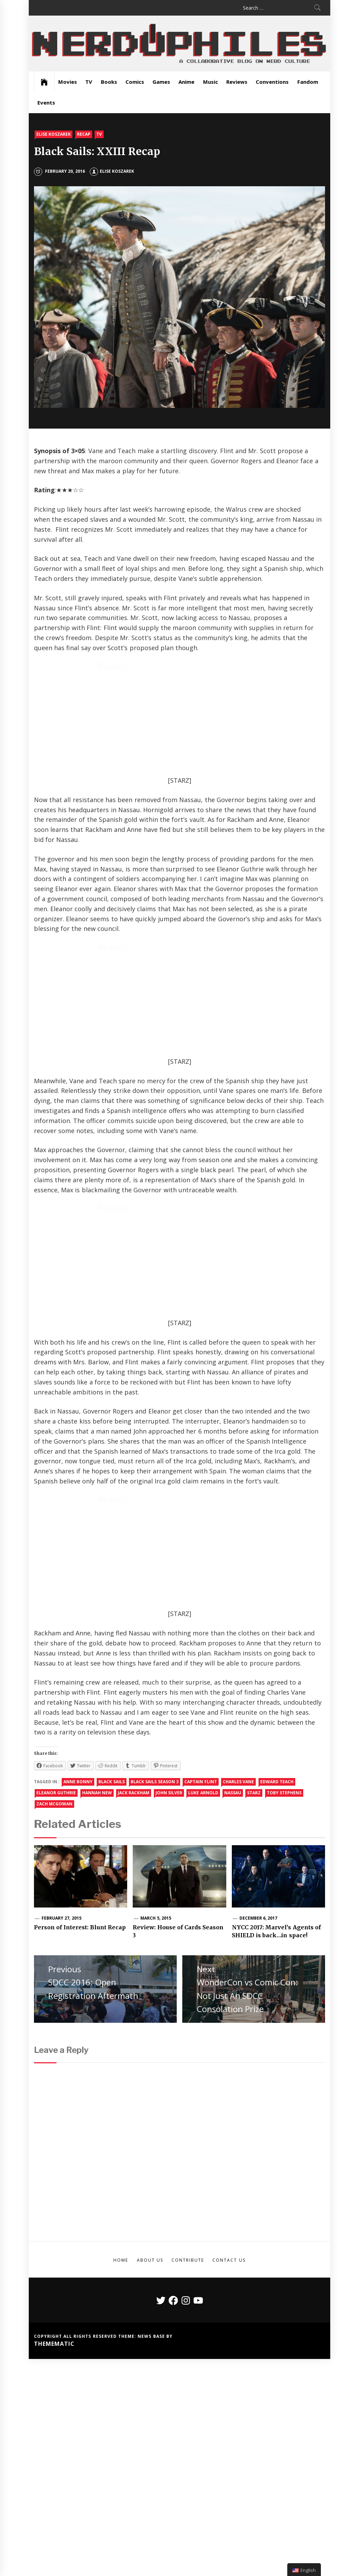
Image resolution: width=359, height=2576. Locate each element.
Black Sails (111, 1836)
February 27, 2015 (61, 1972)
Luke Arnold (203, 1847)
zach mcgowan (54, 1858)
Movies (67, 81)
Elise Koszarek (53, 134)
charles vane (238, 1836)
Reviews (236, 81)
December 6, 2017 (258, 1972)
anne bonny (78, 1836)
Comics (134, 81)
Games (161, 81)
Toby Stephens (284, 1847)
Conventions (272, 81)
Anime (186, 81)
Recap (83, 134)
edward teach (277, 1836)
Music (210, 81)
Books (109, 81)
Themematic (54, 2398)
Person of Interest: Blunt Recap (80, 1981)
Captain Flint (200, 1836)
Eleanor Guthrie (56, 1847)
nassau (232, 1847)
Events (46, 102)
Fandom (307, 81)
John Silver (169, 1847)
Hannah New (97, 1847)
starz (254, 1847)
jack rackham (133, 1847)
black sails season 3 (154, 1836)
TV (88, 81)
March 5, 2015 (155, 1972)
